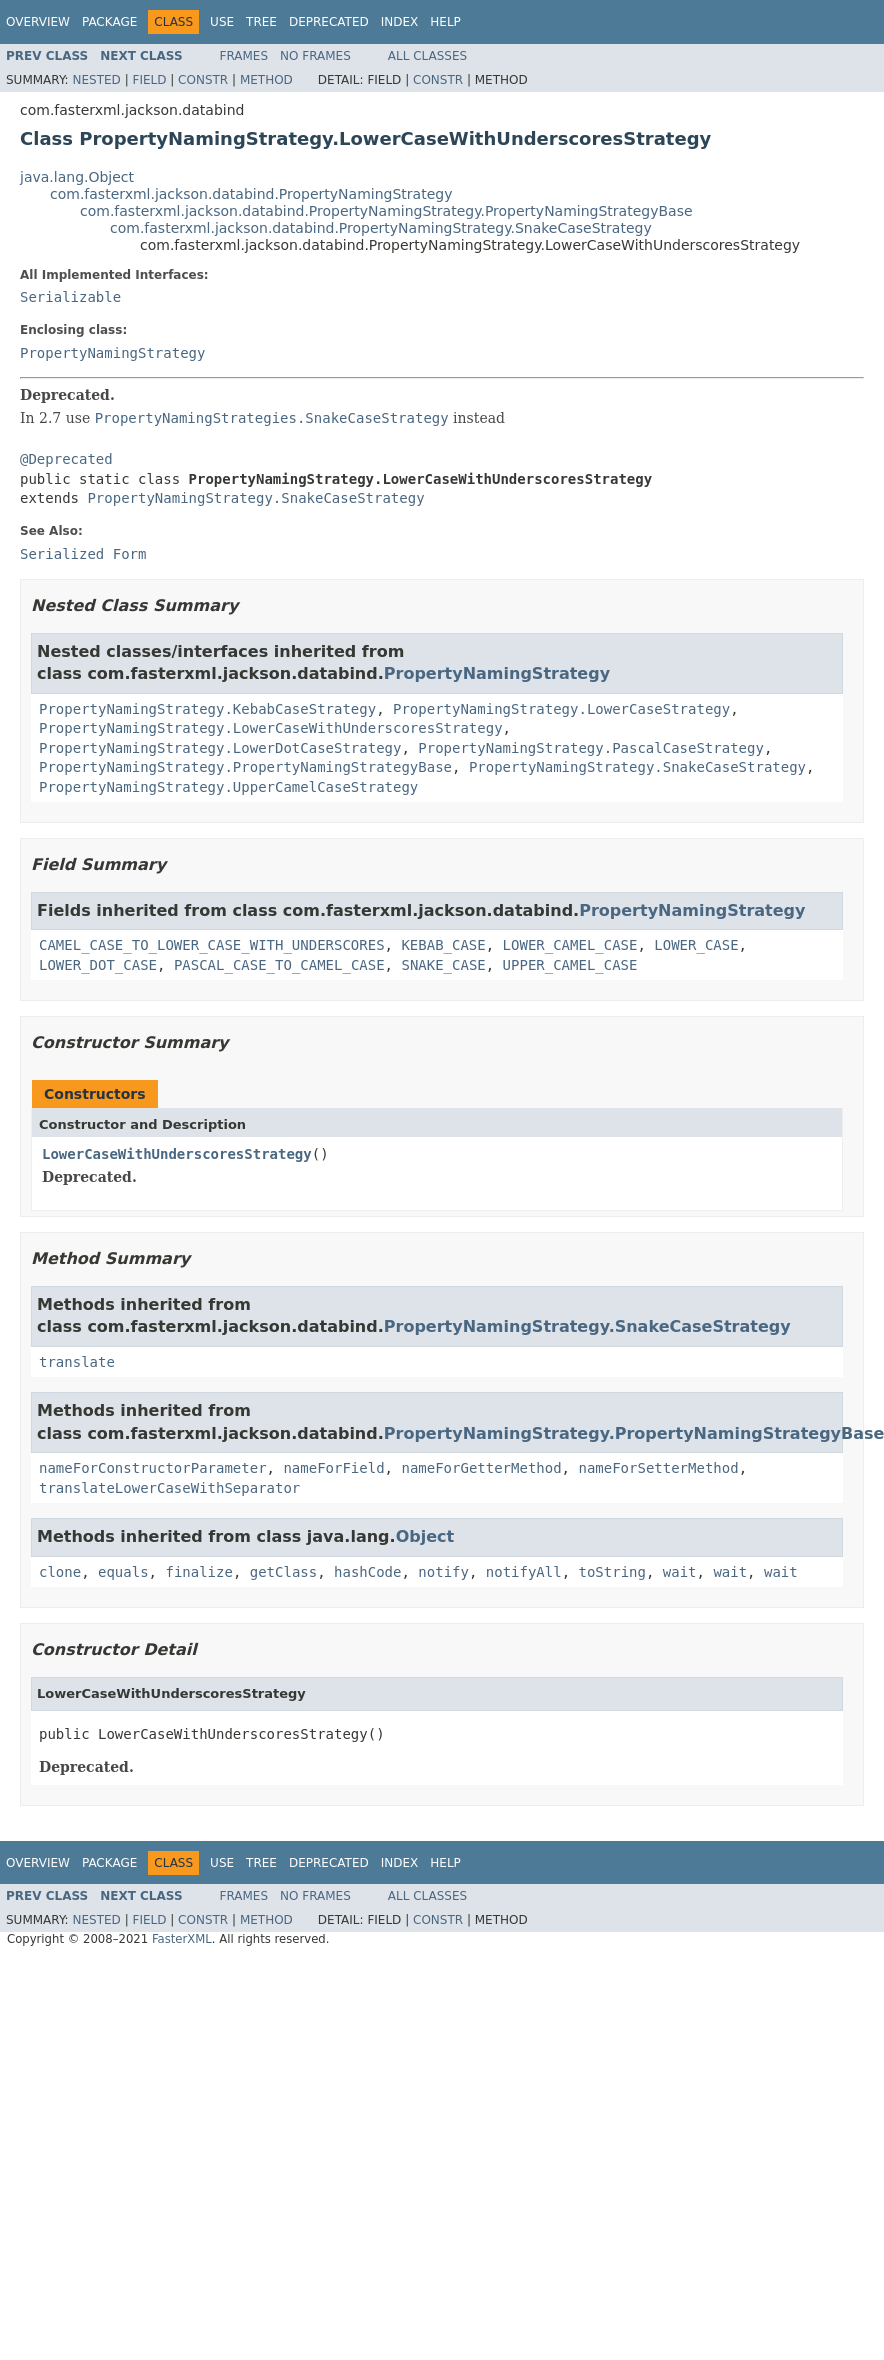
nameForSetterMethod (658, 1468)
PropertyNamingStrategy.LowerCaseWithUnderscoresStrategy (271, 728)
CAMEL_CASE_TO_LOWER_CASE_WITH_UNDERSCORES (212, 945)
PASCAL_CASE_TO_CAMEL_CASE (279, 965)
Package (109, 22)
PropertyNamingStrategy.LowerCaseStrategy (561, 709)
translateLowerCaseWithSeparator (169, 1488)
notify (443, 1572)
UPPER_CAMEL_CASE (570, 965)
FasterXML (182, 1939)
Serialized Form (83, 554)
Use (222, 22)
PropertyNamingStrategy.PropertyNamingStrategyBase (245, 767)
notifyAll (524, 1572)
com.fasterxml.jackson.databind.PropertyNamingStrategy (251, 194)
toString (612, 1572)
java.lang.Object (77, 177)
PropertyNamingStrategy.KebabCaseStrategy (207, 709)
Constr (203, 80)
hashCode (367, 1572)
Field (149, 80)
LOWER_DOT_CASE (98, 965)
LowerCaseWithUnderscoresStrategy (177, 1154)
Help (445, 22)
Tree (261, 22)
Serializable (70, 297)
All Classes (427, 56)
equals (123, 1572)
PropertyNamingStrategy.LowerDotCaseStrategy (220, 748)
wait (680, 1572)
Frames (244, 56)
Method (266, 80)
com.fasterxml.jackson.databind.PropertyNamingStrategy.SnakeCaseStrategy (381, 228)
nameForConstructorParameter (153, 1468)
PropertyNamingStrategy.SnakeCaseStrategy (255, 498)
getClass (283, 1572)
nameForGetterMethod (481, 1468)
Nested (96, 80)
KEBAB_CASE (443, 945)
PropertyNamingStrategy (112, 353)
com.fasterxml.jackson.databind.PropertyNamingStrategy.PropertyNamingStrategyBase (386, 211)
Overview (38, 22)
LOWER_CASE (696, 945)
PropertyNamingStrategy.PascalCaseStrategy (591, 748)
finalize (198, 1572)
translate (77, 1362)
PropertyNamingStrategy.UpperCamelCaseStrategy (228, 787)
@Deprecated (66, 459)
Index (400, 22)
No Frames (315, 56)
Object (425, 1536)
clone (60, 1572)
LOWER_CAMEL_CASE (570, 945)
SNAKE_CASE (443, 965)
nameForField (333, 1468)
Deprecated (329, 22)
